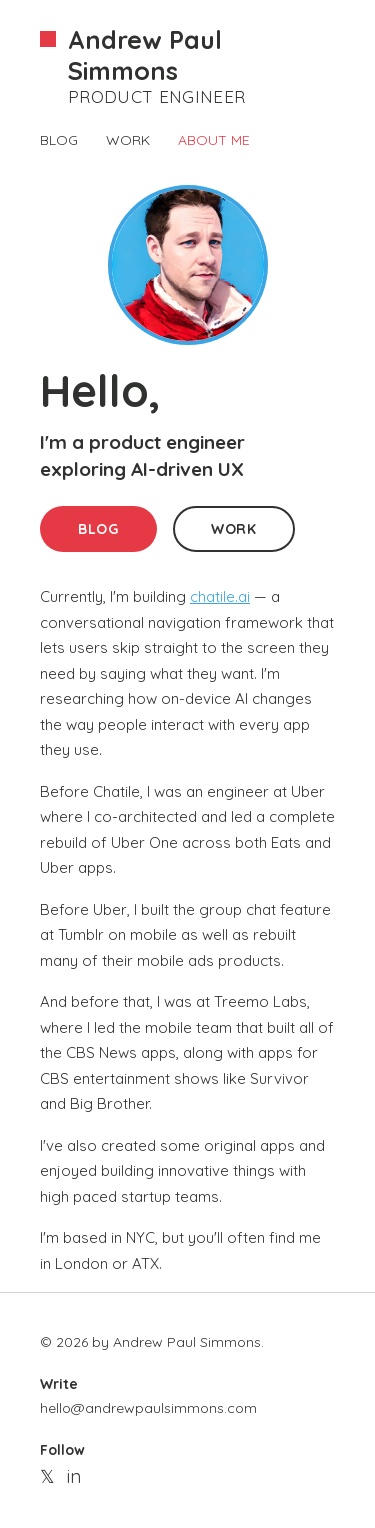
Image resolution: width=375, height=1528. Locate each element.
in (74, 1476)
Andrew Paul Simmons (145, 55)
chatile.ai (220, 596)
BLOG (59, 140)
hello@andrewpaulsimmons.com (148, 1408)
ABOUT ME (214, 140)
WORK (128, 140)
